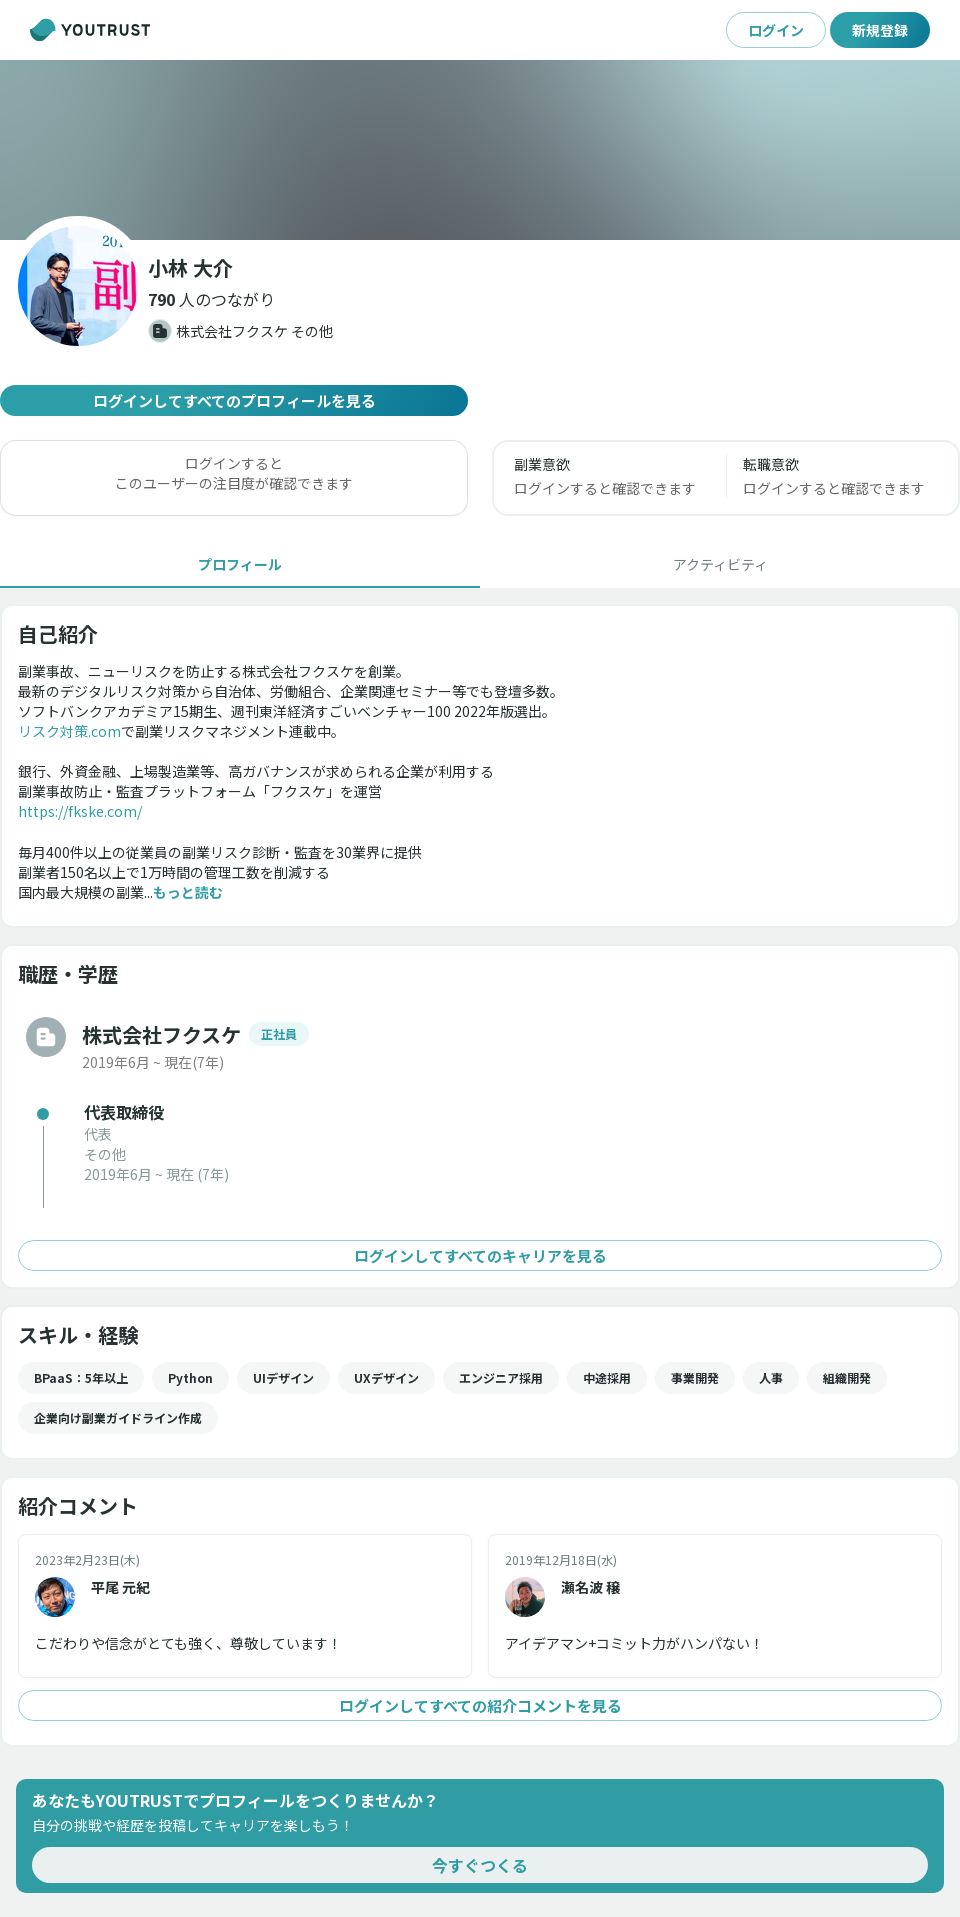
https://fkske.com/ (80, 811)
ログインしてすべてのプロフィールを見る (234, 400)
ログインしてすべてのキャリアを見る (480, 1255)
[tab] (240, 564)
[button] (211, 299)
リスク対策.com (69, 731)
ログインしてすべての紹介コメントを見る (480, 1705)
